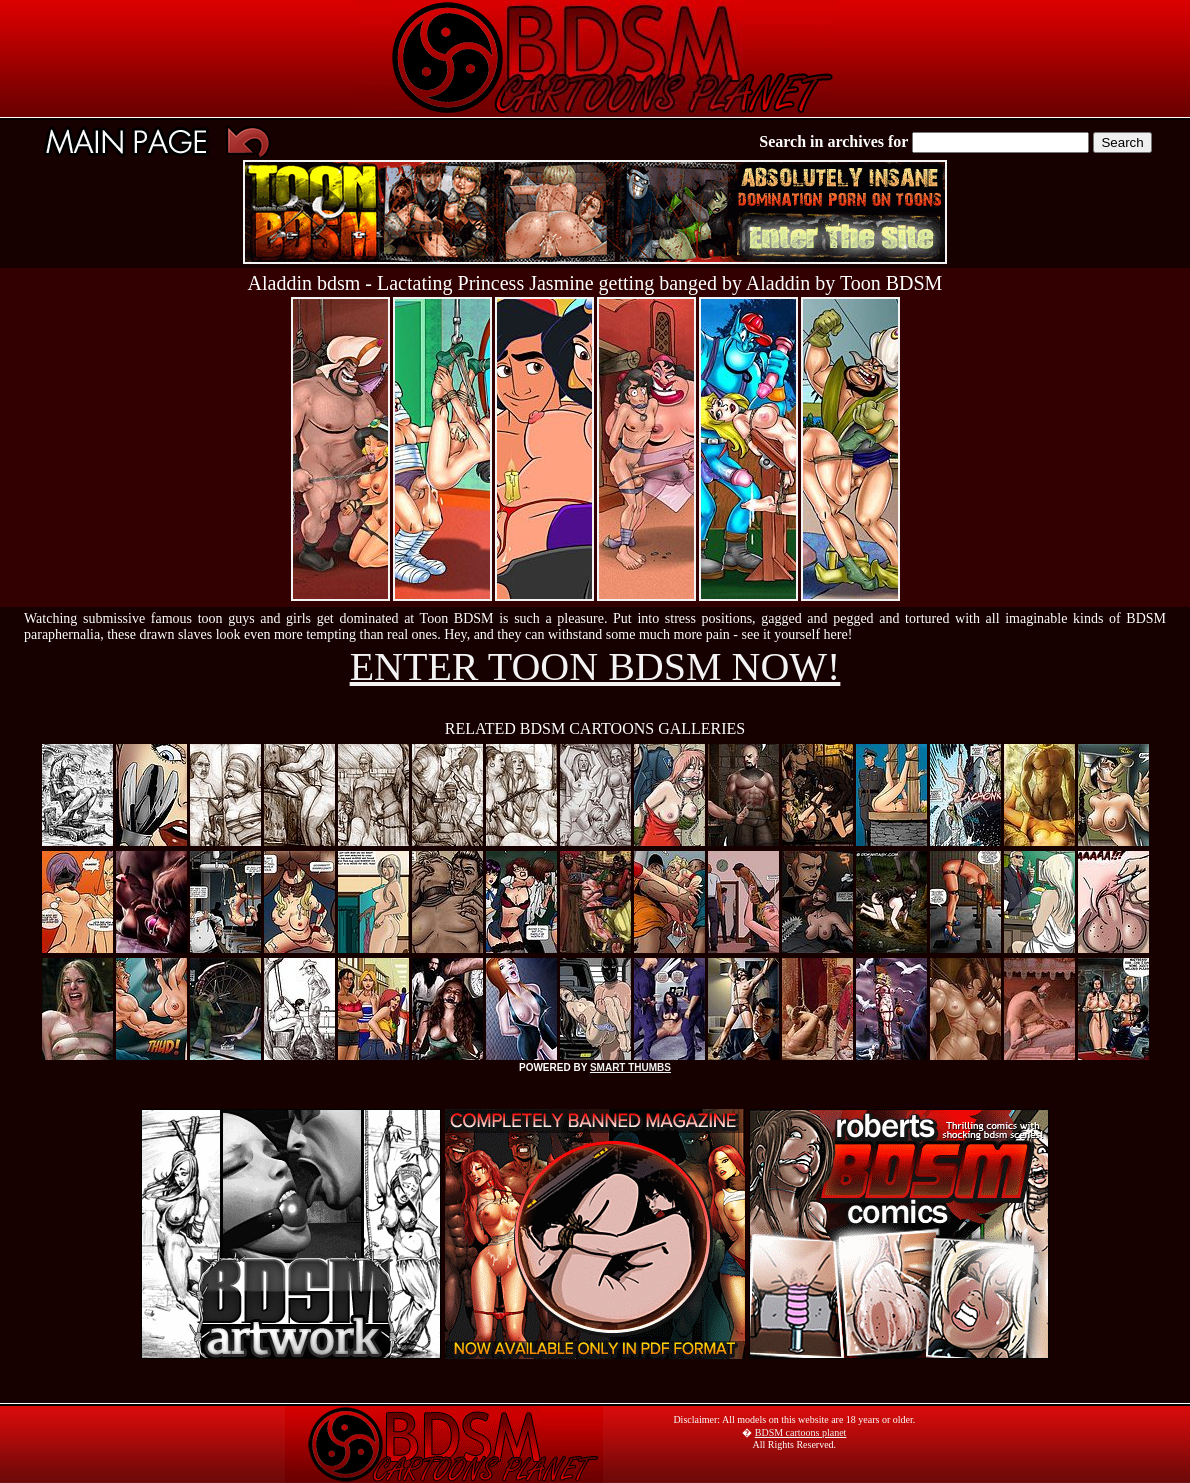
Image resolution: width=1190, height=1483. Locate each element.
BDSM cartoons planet (801, 1432)
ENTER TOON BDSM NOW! (595, 666)
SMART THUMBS (630, 1067)
